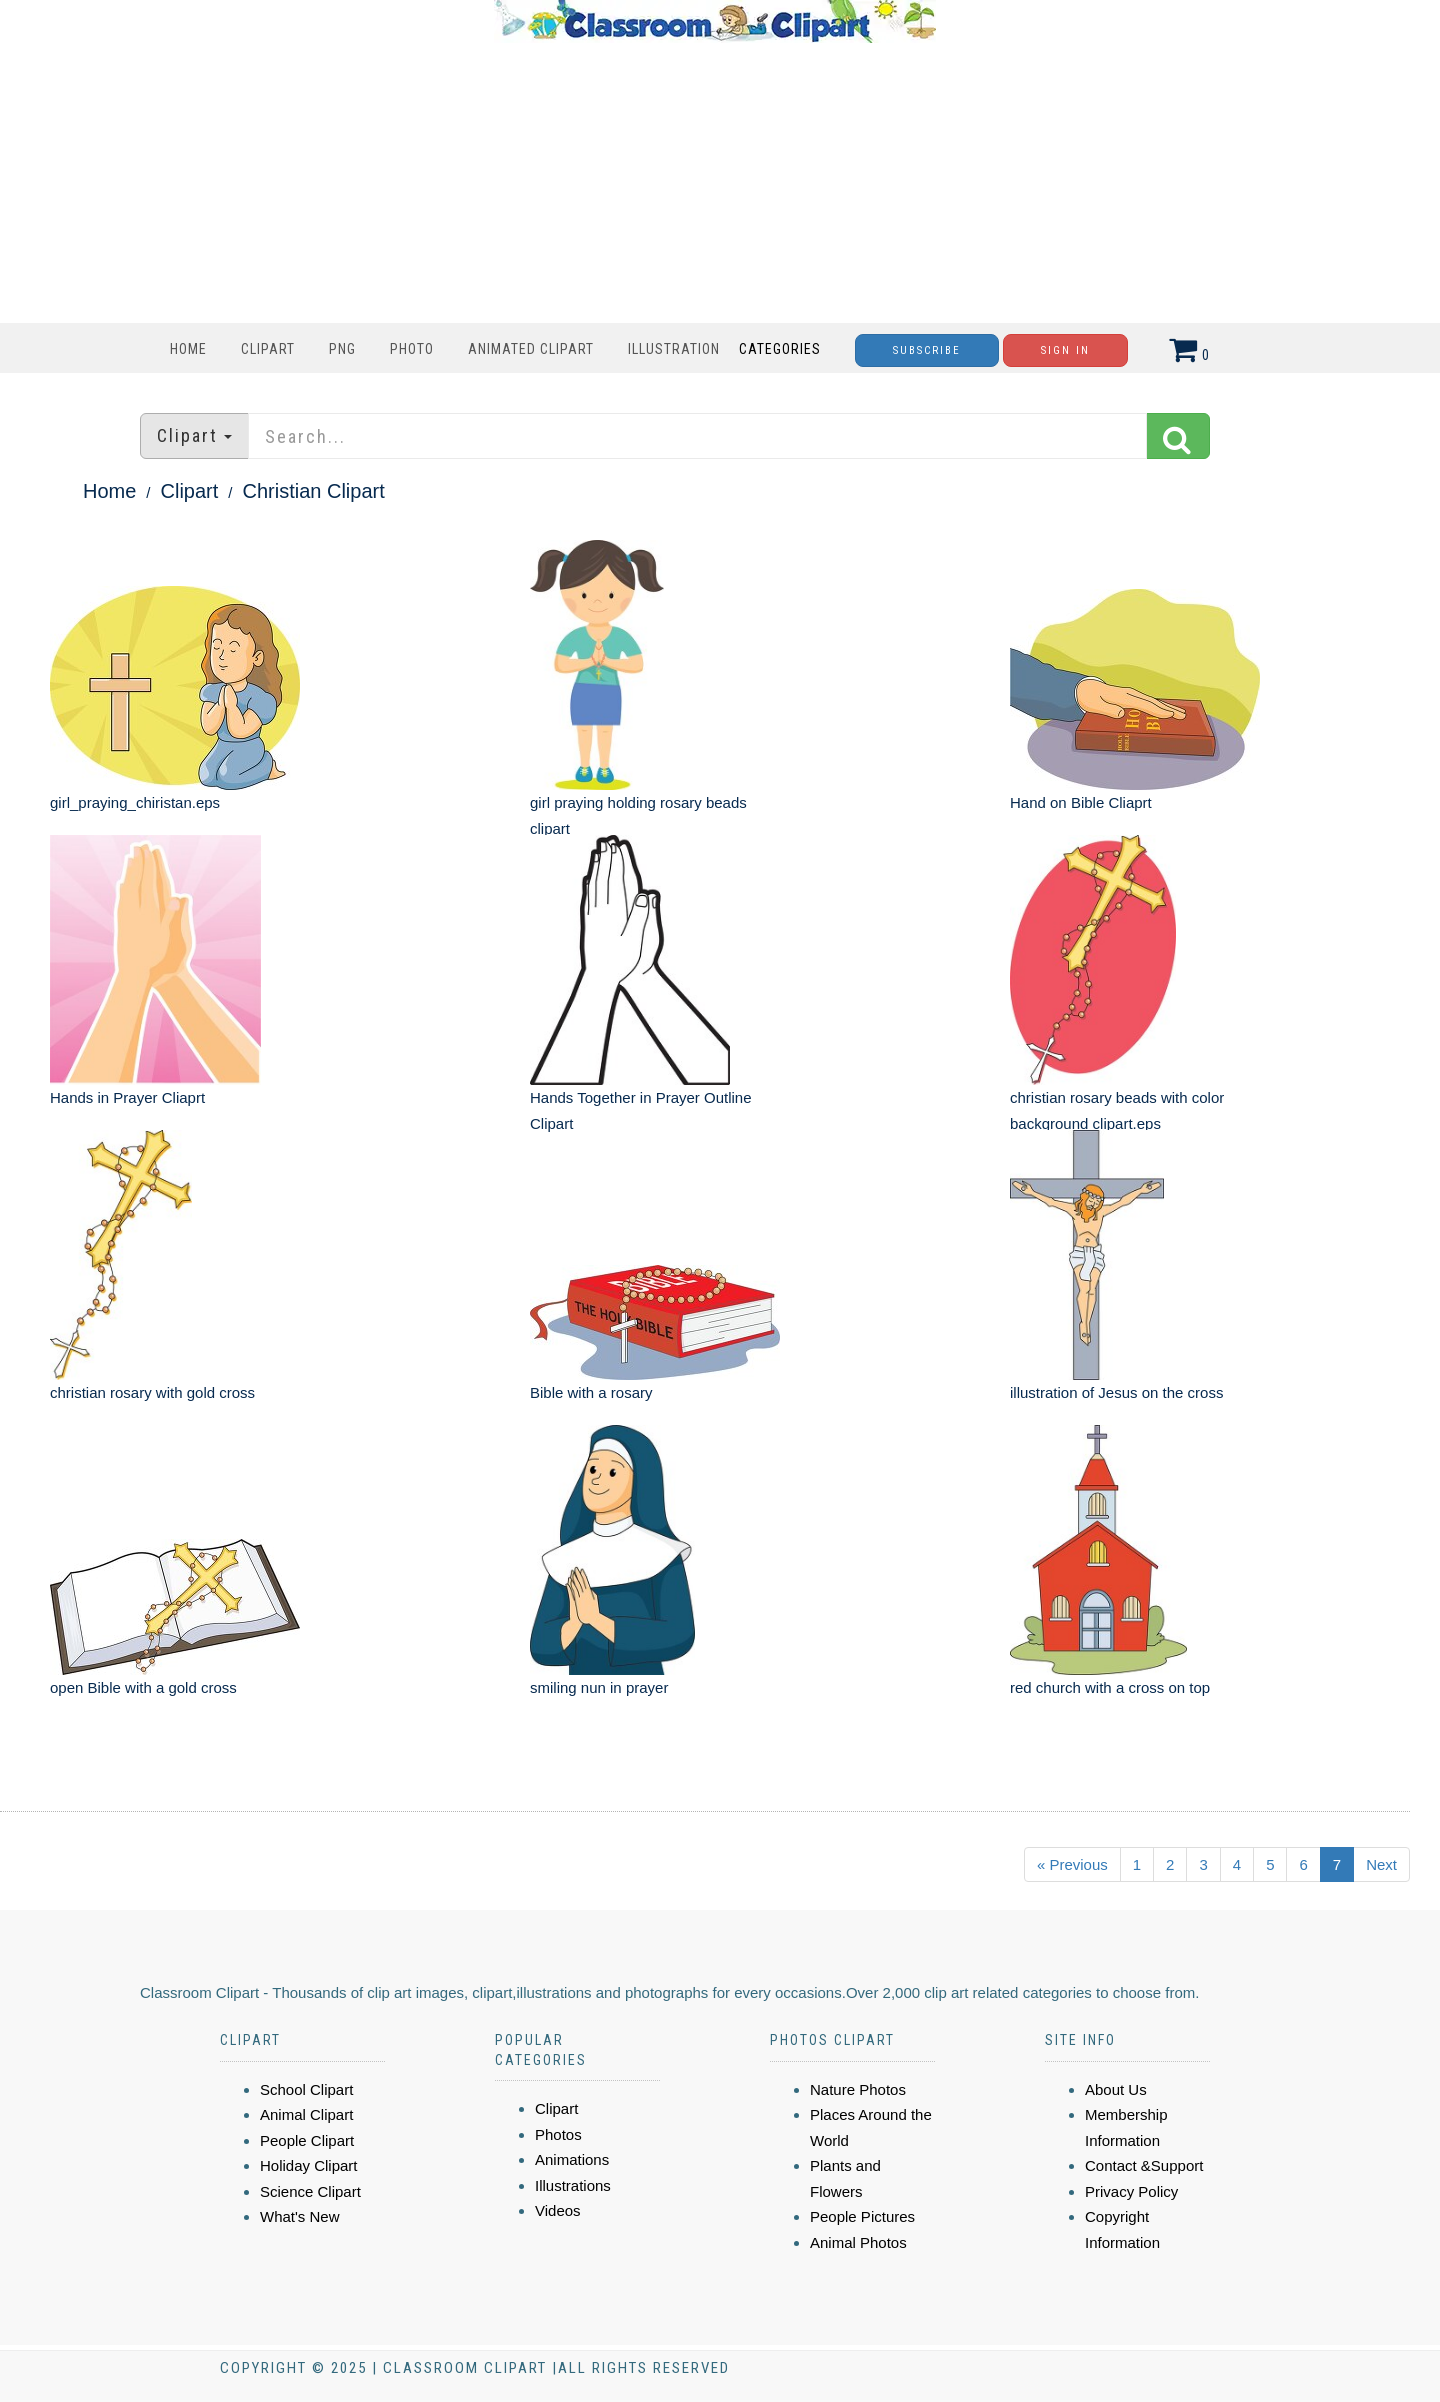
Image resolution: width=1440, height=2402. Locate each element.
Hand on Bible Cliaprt (1081, 802)
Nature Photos (858, 2089)
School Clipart (306, 2089)
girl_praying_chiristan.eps (135, 802)
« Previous (1072, 1864)
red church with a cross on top (1110, 1687)
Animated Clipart (531, 349)
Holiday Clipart (309, 2165)
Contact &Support (1144, 2165)
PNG (342, 349)
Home (188, 349)
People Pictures (862, 2216)
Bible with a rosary (591, 1392)
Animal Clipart (306, 2114)
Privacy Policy (1131, 2191)
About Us (1116, 2089)
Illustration (674, 349)
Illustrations (573, 2185)
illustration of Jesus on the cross (1116, 1392)
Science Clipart (310, 2191)
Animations (572, 2159)
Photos (558, 2134)
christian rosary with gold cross (152, 1392)
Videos (558, 2210)
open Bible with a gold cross (143, 1687)
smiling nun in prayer (599, 1687)
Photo (412, 349)
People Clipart (307, 2140)
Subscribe (927, 350)
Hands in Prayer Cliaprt (127, 1097)
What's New (300, 2216)
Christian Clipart (314, 491)
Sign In (1065, 350)
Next (1381, 1864)
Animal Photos (858, 2242)
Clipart (268, 349)
